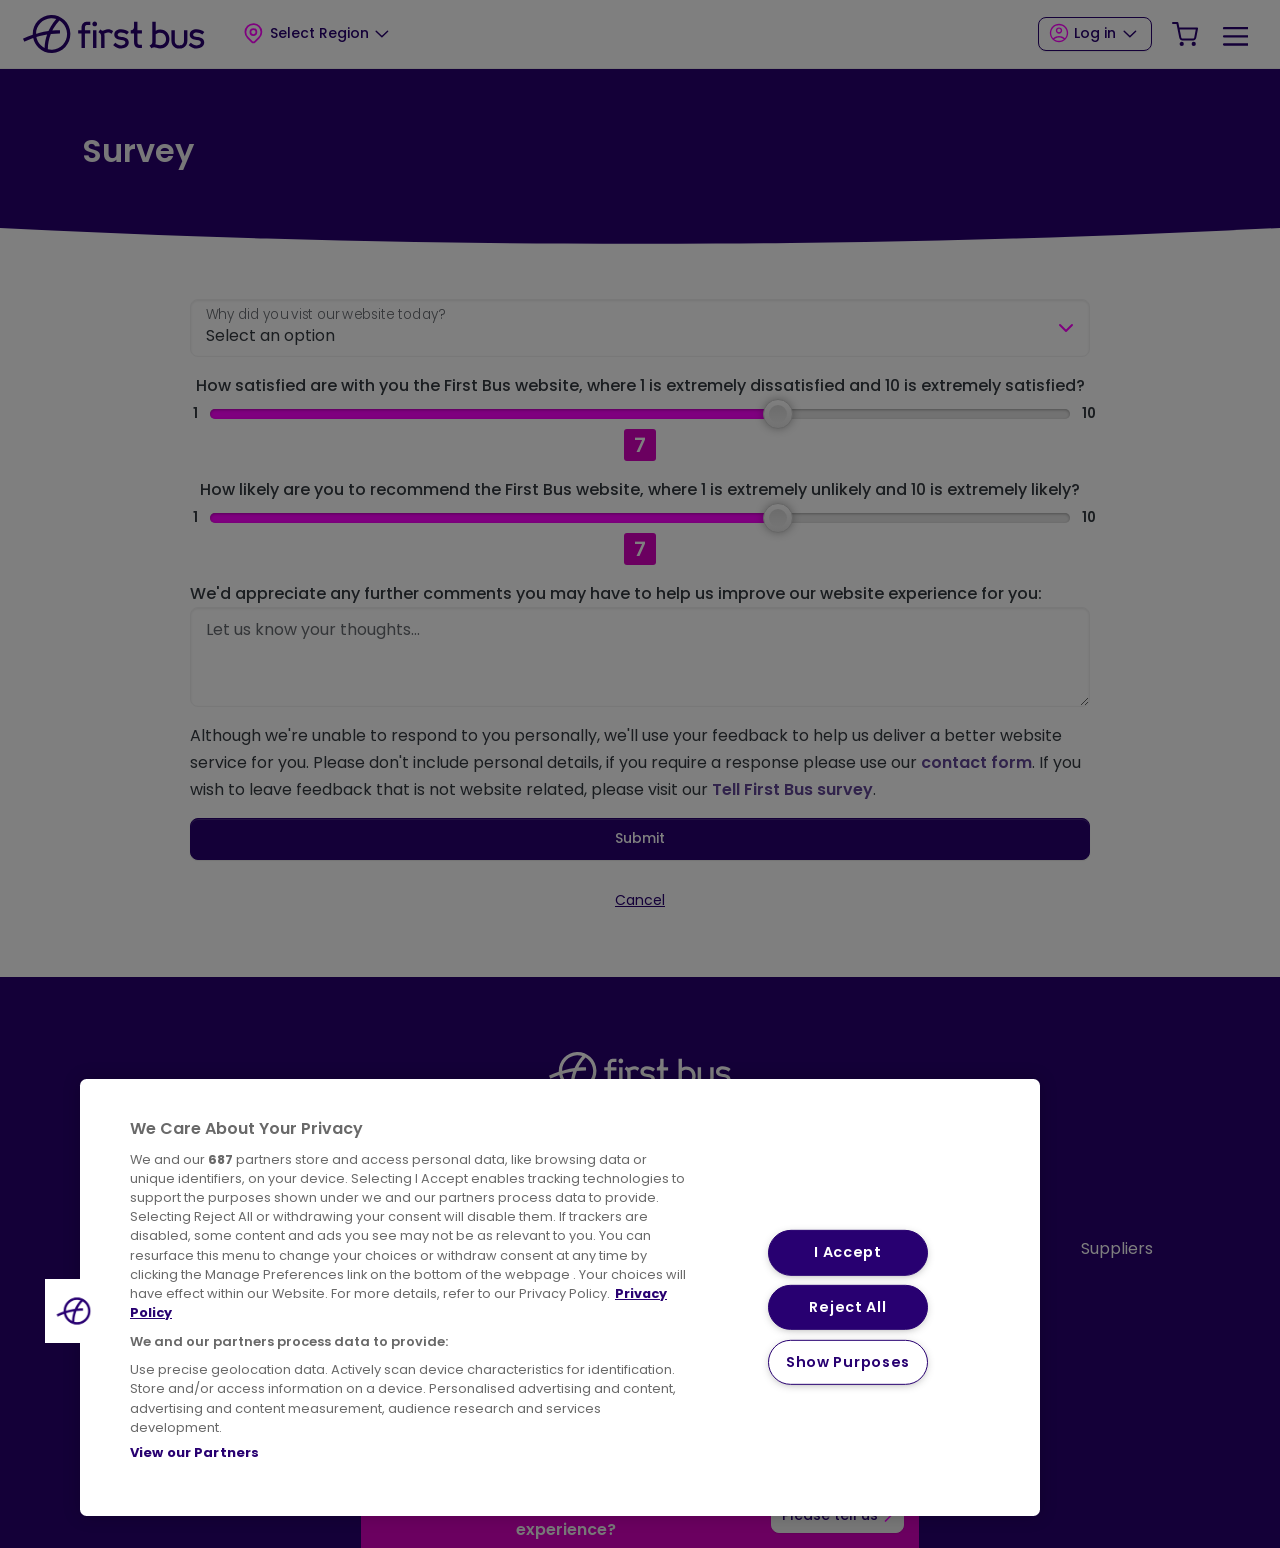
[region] (560, 1297)
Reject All (847, 1307)
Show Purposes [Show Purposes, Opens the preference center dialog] (848, 1362)
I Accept (848, 1252)
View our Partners (194, 1452)
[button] (77, 1311)
